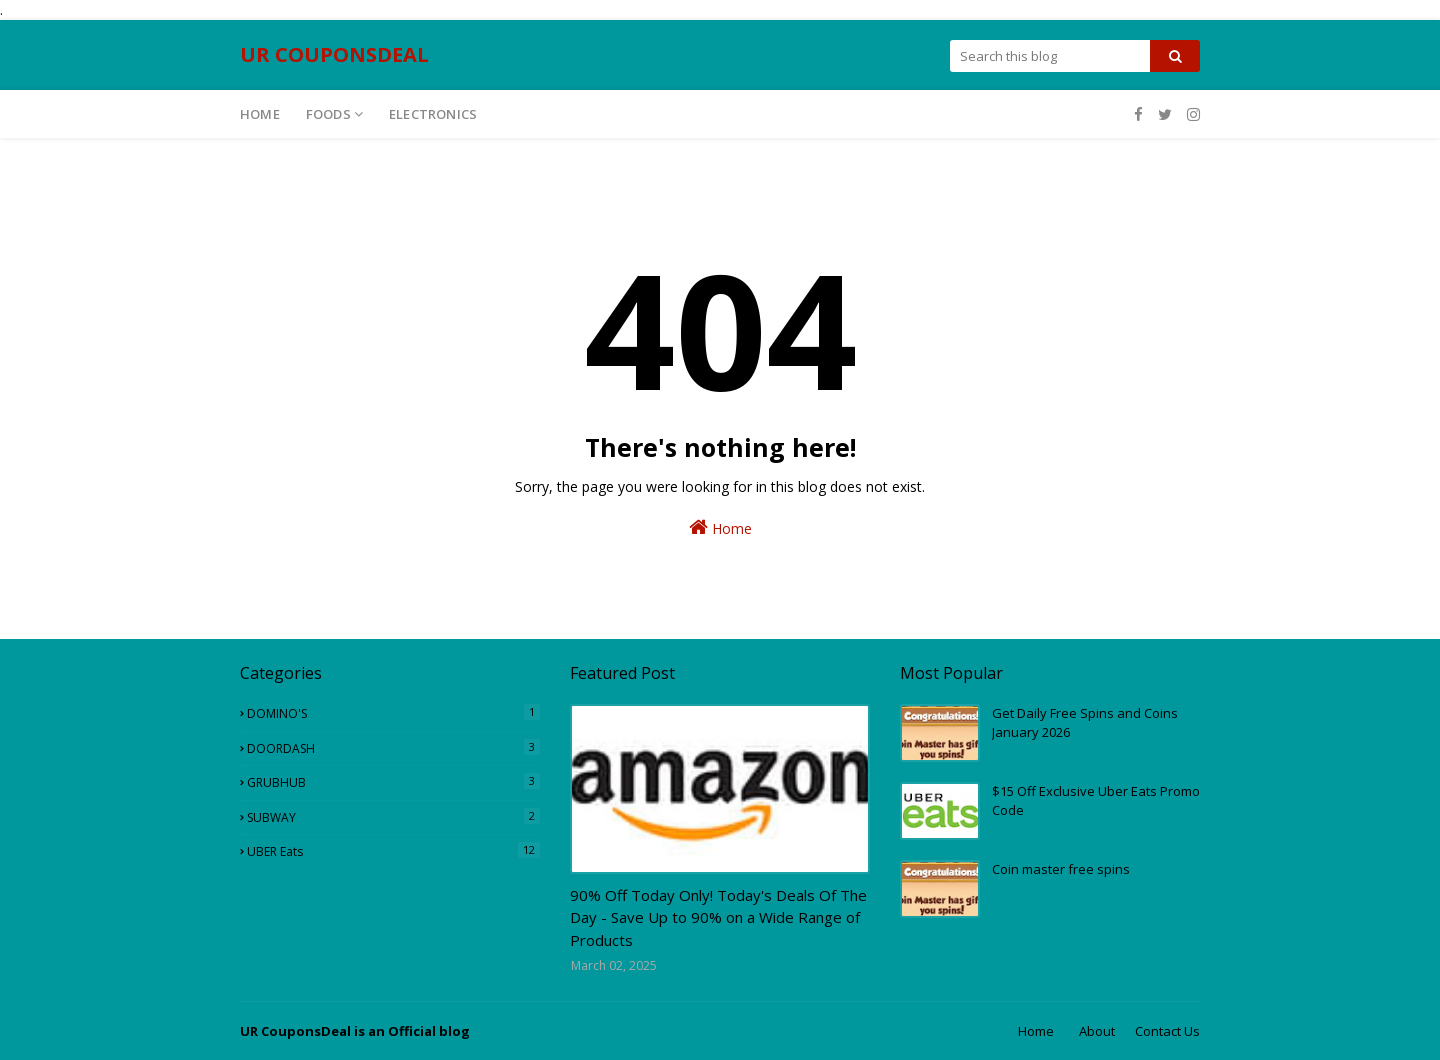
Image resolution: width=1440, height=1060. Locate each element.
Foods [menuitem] (328, 114)
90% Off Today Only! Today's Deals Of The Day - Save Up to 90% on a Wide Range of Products (718, 917)
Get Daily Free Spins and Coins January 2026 (1085, 723)
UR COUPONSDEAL (334, 54)
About (1097, 1031)
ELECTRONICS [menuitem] (433, 114)
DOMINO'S (393, 713)
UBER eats (393, 851)
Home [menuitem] (260, 114)
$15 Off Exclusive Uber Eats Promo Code (1096, 801)
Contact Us (1167, 1031)
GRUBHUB (393, 782)
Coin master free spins (1061, 869)
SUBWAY (393, 817)
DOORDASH (393, 748)
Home (720, 527)
